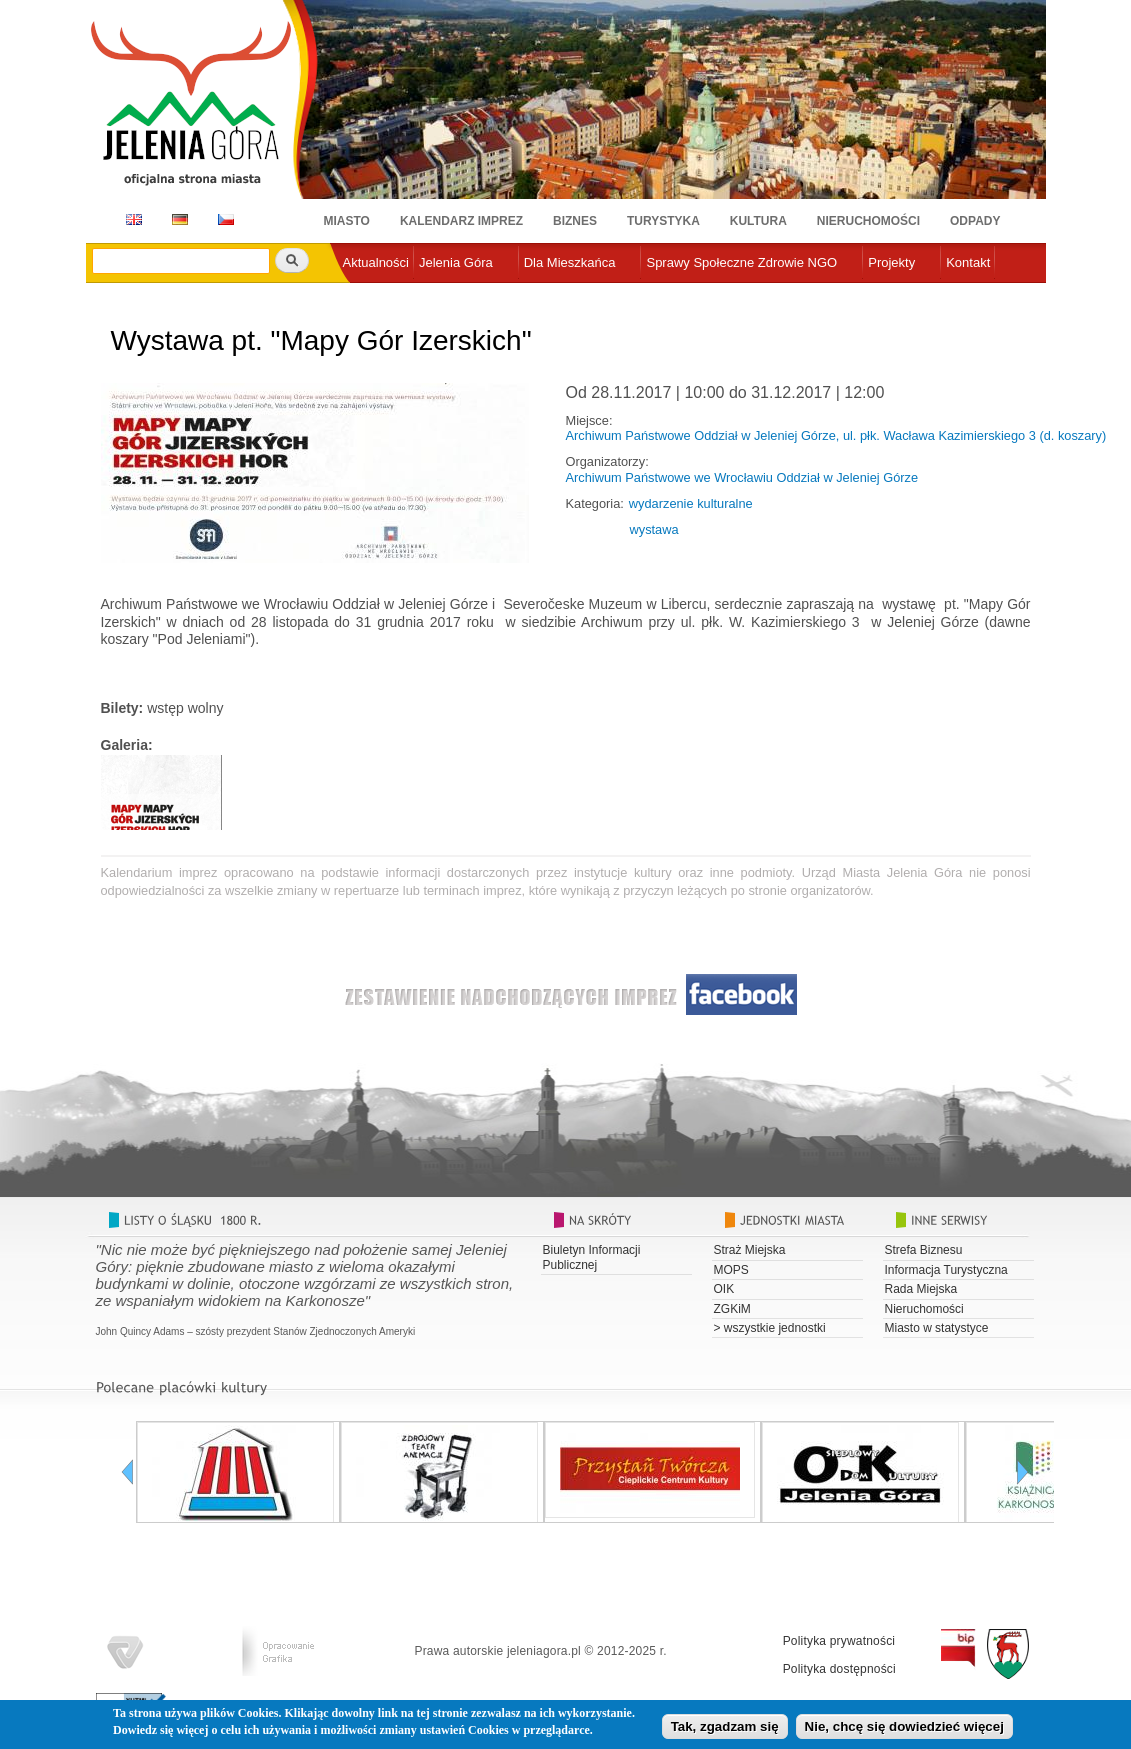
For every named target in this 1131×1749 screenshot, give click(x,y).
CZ (226, 219)
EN (130, 219)
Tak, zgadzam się (725, 1729)
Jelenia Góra (456, 262)
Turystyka (663, 221)
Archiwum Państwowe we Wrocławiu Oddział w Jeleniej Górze (742, 477)
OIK (724, 1289)
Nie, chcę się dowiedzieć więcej (904, 1729)
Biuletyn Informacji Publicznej (592, 1257)
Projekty (891, 262)
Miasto (347, 221)
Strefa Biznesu (924, 1250)
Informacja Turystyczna (946, 1270)
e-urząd (365, 295)
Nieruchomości (868, 221)
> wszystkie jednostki (770, 1328)
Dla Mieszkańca (570, 262)
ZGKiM (732, 1309)
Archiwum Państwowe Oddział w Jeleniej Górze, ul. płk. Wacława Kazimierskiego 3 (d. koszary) (836, 435)
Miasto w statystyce (937, 1328)
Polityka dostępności (839, 1669)
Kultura (758, 221)
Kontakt (968, 262)
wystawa (654, 529)
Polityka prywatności (839, 1641)
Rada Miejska (921, 1289)
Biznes (575, 221)
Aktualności (376, 262)
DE (176, 219)
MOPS (731, 1270)
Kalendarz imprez (461, 221)
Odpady (975, 221)
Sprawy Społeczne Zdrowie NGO (741, 262)
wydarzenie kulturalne (691, 503)
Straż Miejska (750, 1250)
